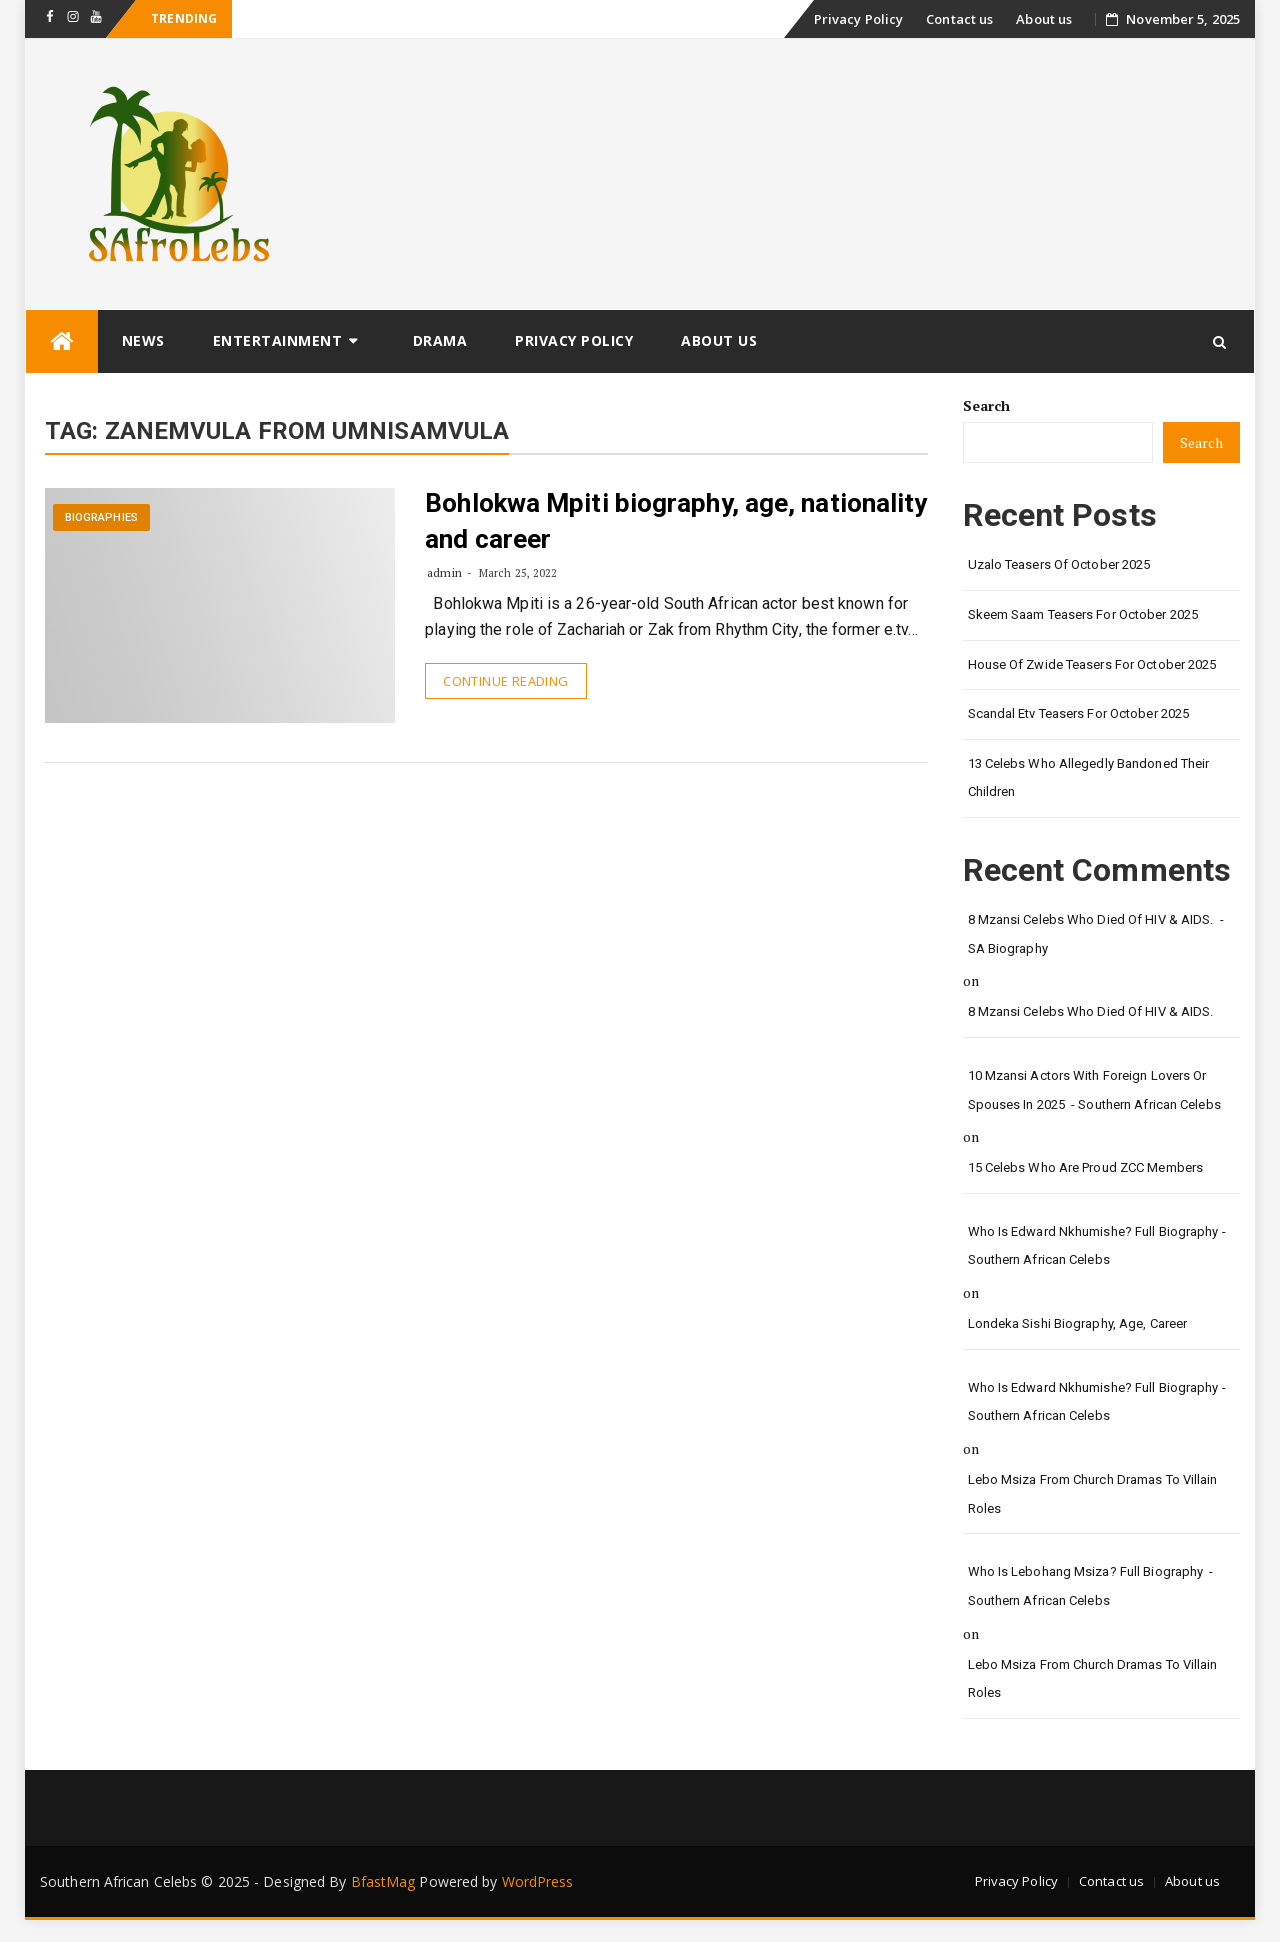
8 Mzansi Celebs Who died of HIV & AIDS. (1092, 1011)
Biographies (101, 517)
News (143, 340)
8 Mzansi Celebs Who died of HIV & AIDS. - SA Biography (1096, 934)
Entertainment (278, 340)
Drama (440, 340)
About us (1044, 19)
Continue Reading (505, 681)
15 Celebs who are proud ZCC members (1086, 1167)
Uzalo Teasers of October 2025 (1059, 564)
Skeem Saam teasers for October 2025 (1083, 614)
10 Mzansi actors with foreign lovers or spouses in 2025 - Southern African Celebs (1094, 1090)
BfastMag (383, 1881)
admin (444, 572)
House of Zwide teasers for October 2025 (1092, 664)
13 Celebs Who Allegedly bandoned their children (1089, 778)
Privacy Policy (858, 19)
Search (987, 405)
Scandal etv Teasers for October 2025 (1079, 713)
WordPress (538, 1881)
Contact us (959, 19)
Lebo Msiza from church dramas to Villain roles (1093, 1494)
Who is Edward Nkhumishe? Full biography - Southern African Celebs (1097, 1246)
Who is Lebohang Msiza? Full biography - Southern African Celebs (1091, 1586)
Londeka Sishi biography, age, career (1078, 1323)
